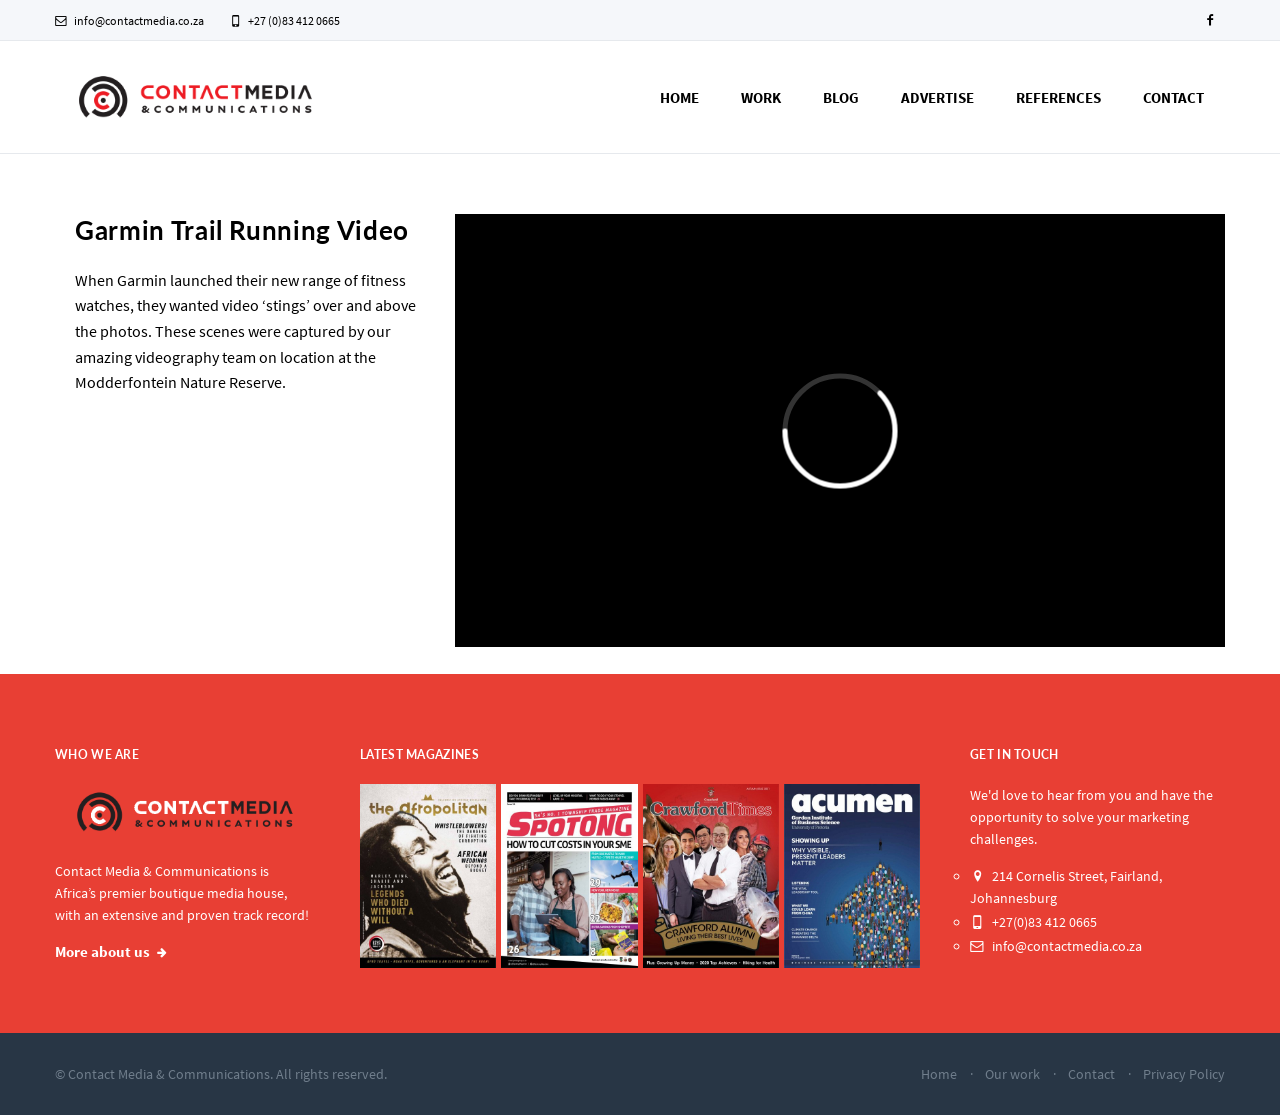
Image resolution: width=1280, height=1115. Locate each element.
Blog (841, 97)
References (1058, 97)
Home (679, 97)
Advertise (937, 97)
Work (761, 97)
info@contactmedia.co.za (129, 20)
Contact (1173, 97)
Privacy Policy (1184, 1074)
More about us (102, 952)
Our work (1012, 1074)
